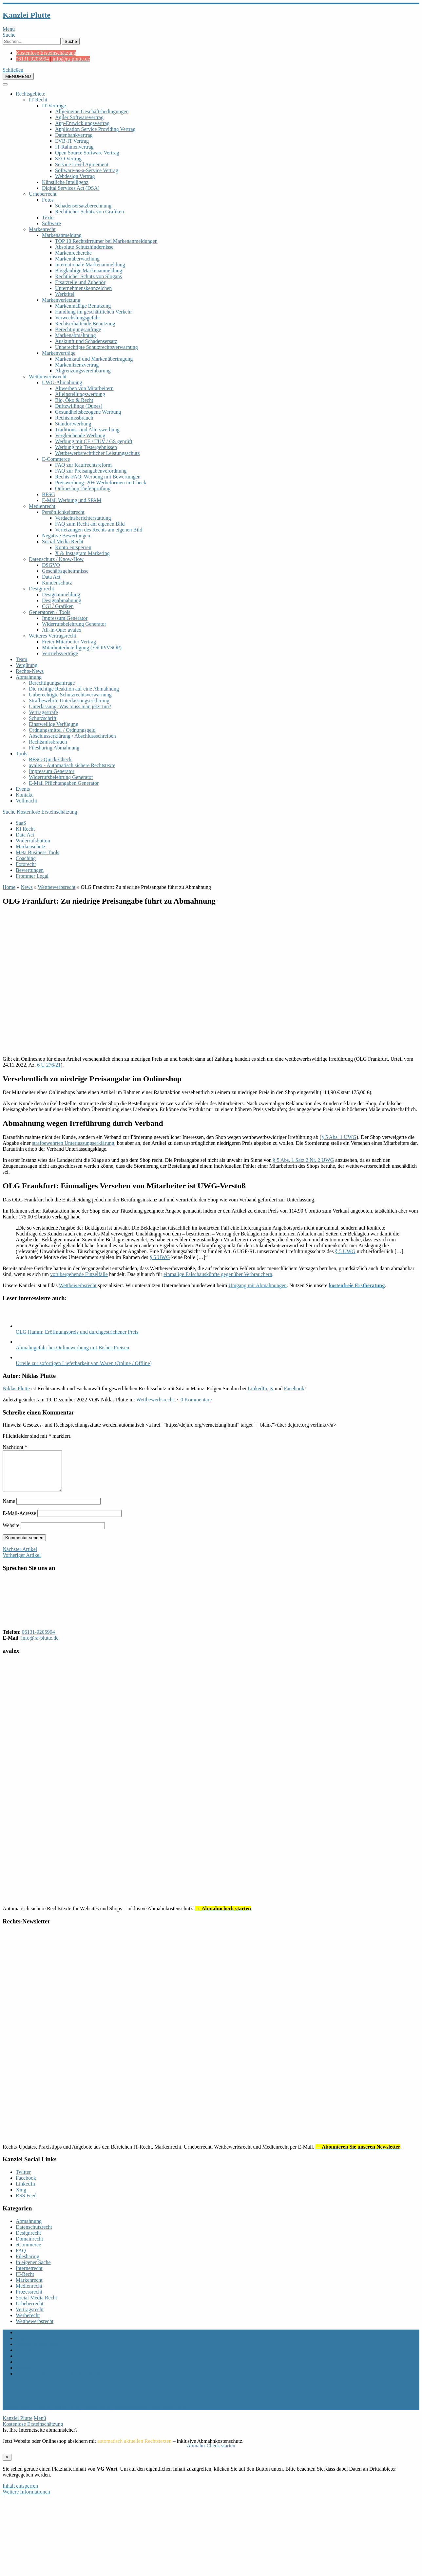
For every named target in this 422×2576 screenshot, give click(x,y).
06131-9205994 (32, 59)
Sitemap (24, 2375)
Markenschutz (31, 846)
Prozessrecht (29, 2299)
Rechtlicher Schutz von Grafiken (89, 211)
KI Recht (25, 829)
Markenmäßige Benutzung (83, 306)
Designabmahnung (61, 600)
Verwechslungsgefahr (77, 317)
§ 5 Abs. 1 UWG (338, 1137)
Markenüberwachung (77, 258)
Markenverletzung (61, 300)
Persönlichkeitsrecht (63, 512)
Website (11, 1533)
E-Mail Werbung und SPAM (71, 500)
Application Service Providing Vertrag (95, 129)
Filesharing (27, 2264)
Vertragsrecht (30, 2317)
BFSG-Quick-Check (50, 759)
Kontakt (24, 795)
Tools (21, 753)
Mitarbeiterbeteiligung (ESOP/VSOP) (82, 647)
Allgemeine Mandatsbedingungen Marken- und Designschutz (80, 2381)
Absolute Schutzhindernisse (84, 247)
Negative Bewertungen (66, 535)
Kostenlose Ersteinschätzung (46, 53)
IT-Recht (38, 99)
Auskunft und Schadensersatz (86, 341)
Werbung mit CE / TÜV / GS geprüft (93, 441)
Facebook (294, 1388)
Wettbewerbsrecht (48, 376)
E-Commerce (56, 459)
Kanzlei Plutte (26, 15)
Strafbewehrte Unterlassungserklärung (69, 700)
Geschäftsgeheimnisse (65, 571)
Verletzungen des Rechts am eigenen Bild (98, 529)
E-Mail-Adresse (19, 1521)
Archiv (23, 2340)
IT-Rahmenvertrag (74, 147)
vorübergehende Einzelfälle (79, 1274)
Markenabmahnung (75, 335)
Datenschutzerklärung (39, 2352)
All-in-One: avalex (61, 630)
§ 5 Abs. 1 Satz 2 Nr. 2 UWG (303, 1160)
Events (23, 789)
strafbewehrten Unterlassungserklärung (73, 1143)
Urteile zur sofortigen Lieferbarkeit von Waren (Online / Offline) (84, 1363)
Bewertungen (30, 870)
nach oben (13, 2392)
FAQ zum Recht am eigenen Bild (90, 524)
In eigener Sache (33, 2270)
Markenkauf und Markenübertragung (94, 359)
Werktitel (64, 294)
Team (21, 659)
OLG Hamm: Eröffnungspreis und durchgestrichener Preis (77, 1332)
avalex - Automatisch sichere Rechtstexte (72, 765)
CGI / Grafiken (58, 606)
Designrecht (41, 588)
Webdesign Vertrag (75, 176)
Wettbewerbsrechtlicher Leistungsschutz (97, 453)
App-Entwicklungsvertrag (82, 123)
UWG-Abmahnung (62, 382)
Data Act (51, 577)
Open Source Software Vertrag (87, 152)
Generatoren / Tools (49, 612)
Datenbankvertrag (74, 135)
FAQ (21, 2258)
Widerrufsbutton (33, 840)
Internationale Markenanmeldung (90, 264)
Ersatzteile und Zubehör (80, 282)
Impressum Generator (64, 618)
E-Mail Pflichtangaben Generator (64, 783)
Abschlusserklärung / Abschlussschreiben (72, 736)
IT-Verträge (54, 105)
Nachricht (15, 1447)
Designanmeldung (61, 594)
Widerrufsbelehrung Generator (74, 624)
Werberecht (28, 2323)
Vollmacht (26, 800)
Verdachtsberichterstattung (83, 518)
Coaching (26, 858)
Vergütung (26, 665)
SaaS (21, 823)
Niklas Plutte (16, 1388)
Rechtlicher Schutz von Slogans (88, 276)
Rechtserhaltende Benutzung (85, 323)
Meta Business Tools (37, 852)
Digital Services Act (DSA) (71, 188)
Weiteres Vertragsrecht (52, 636)
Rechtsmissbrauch (74, 418)
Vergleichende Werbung (80, 435)
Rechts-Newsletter (35, 2369)
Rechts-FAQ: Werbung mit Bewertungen (98, 476)
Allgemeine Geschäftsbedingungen (91, 111)
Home (9, 887)
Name (9, 1509)
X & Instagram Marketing (82, 553)
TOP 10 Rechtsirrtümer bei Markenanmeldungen (106, 241)
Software (51, 223)
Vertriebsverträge (60, 653)
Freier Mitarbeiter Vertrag (69, 641)
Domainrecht (29, 2246)
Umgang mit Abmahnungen (257, 1285)
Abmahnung (29, 677)
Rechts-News (30, 671)
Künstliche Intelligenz (65, 182)
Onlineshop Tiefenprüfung (82, 488)
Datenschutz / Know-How (56, 559)
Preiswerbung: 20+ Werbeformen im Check (100, 482)
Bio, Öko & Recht (74, 400)
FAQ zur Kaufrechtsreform (83, 465)
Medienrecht (42, 506)
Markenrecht (42, 229)
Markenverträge (58, 353)
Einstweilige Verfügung (53, 724)
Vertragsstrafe (43, 712)
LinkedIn (257, 1388)
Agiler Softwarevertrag (79, 117)
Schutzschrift (42, 718)
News (26, 887)
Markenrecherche (73, 253)
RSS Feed (26, 2203)
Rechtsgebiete (30, 94)
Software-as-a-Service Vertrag (86, 170)
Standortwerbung (73, 423)
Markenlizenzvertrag (77, 365)
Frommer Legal (32, 876)
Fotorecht (26, 864)
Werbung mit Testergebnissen (86, 447)
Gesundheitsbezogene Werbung (88, 412)
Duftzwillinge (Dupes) (78, 406)
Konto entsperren (73, 547)
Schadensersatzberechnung (83, 205)
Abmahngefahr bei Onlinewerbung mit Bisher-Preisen (72, 1347)
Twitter (23, 2180)
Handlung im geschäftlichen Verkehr (93, 312)
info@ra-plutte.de (71, 59)
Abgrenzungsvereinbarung (83, 370)
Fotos (48, 200)
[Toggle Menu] (5, 84)
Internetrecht (29, 2276)
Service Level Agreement (81, 164)
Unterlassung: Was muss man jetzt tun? (70, 706)
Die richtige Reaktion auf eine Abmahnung (74, 689)
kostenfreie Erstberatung (357, 1285)
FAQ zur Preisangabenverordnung (90, 471)
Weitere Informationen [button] (26, 2499)
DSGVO (51, 565)
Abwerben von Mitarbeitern (84, 388)
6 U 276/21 (49, 1065)
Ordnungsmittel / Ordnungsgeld (62, 730)
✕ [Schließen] (7, 2465)
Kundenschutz (57, 582)
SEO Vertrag (68, 158)
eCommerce (28, 2252)
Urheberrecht (42, 194)
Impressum (27, 2346)
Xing (21, 2197)
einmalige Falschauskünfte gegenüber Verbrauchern (217, 1274)
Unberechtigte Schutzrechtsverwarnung (96, 347)
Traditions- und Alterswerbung (87, 429)
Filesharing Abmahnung (54, 747)
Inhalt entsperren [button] (20, 2493)
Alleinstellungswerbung (80, 394)
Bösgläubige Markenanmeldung (88, 270)
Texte (47, 217)
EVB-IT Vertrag (72, 141)
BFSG (48, 494)
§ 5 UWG (345, 1251)
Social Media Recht (62, 541)
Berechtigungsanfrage (78, 329)
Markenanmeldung (62, 235)
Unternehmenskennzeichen (83, 288)
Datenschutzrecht (34, 2235)
